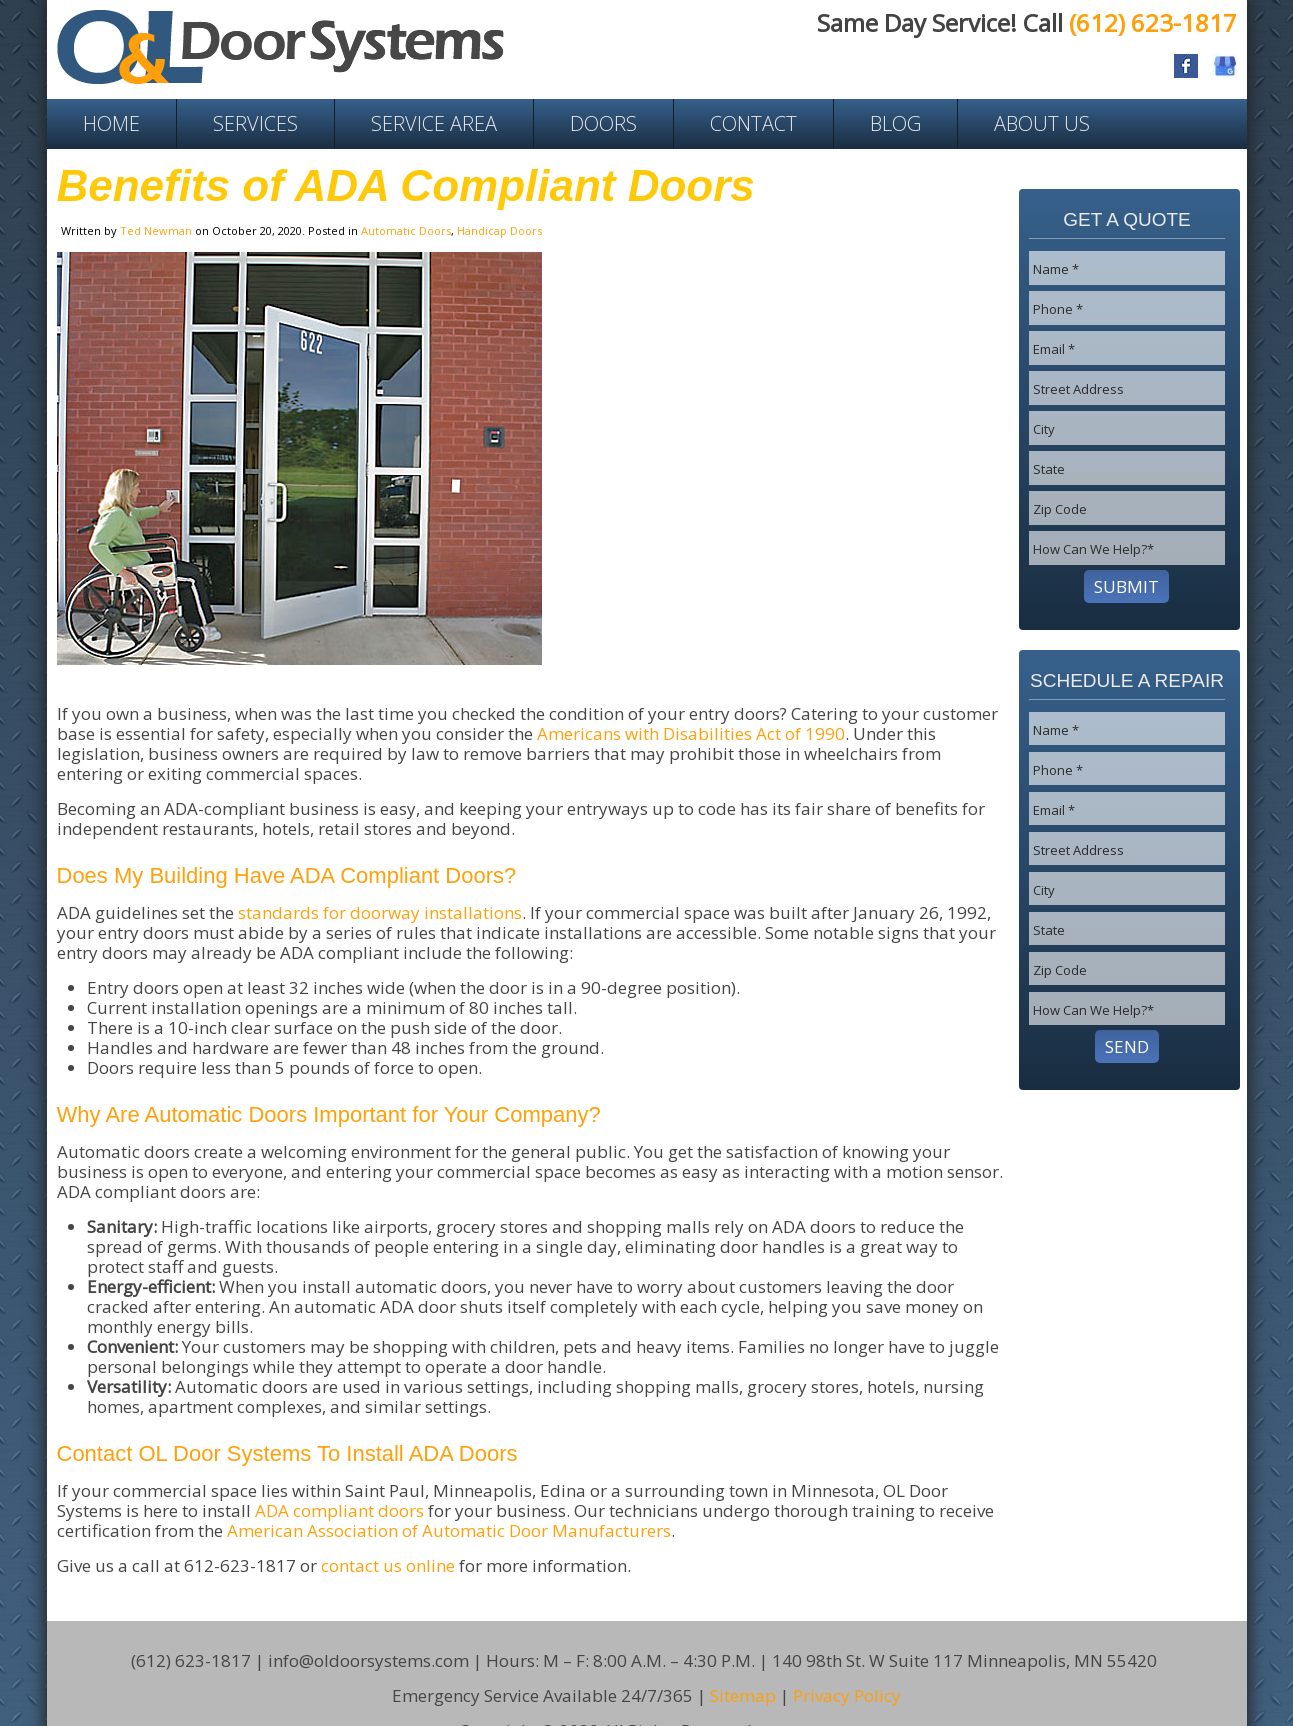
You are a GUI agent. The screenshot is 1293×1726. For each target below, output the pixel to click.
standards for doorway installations (380, 912)
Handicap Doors (499, 230)
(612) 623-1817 (1153, 22)
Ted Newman (156, 230)
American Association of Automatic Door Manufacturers (449, 1530)
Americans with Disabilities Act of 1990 (691, 733)
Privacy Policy (847, 1665)
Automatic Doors (406, 230)
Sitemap (743, 1665)
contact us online (388, 1565)
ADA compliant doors (339, 1510)
